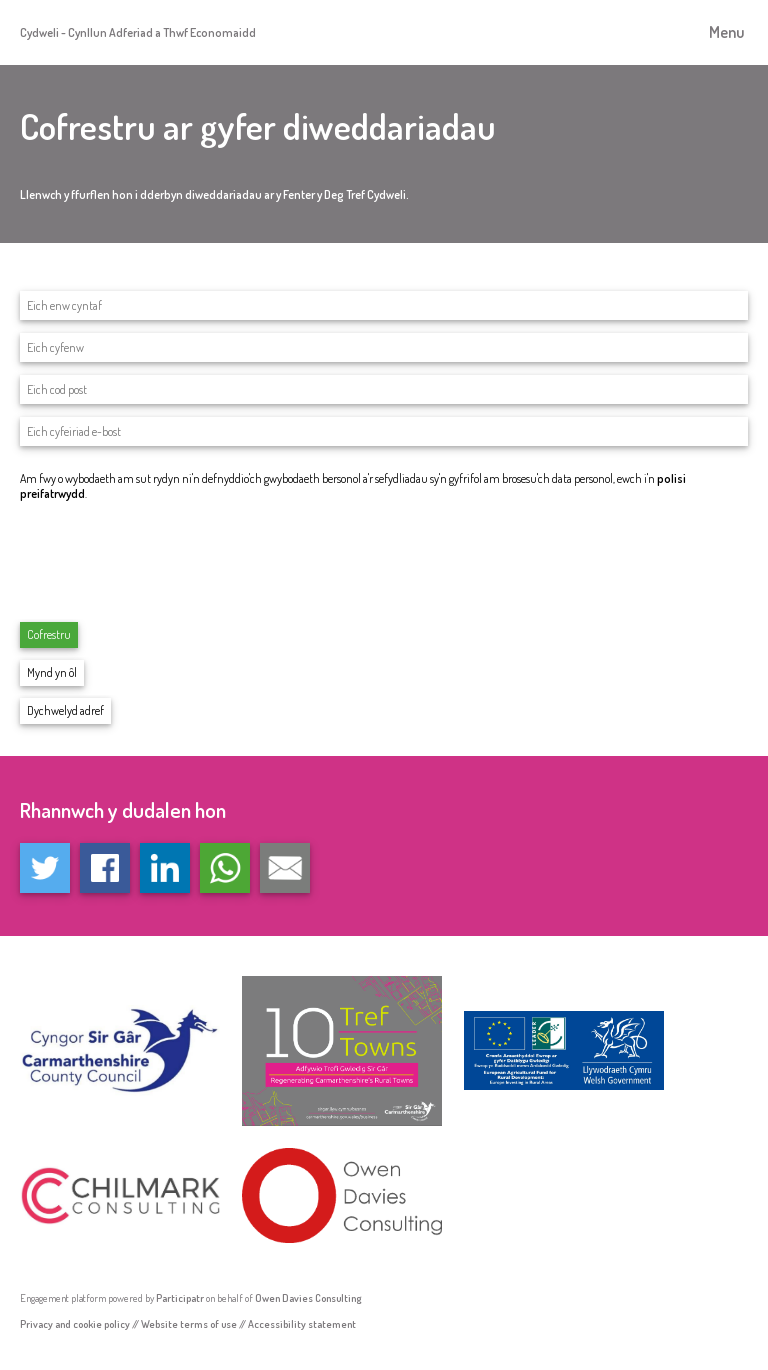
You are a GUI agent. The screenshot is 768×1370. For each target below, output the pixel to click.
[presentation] (172, 560)
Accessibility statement (302, 1323)
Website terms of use (189, 1323)
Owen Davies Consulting (308, 1297)
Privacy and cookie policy (75, 1323)
